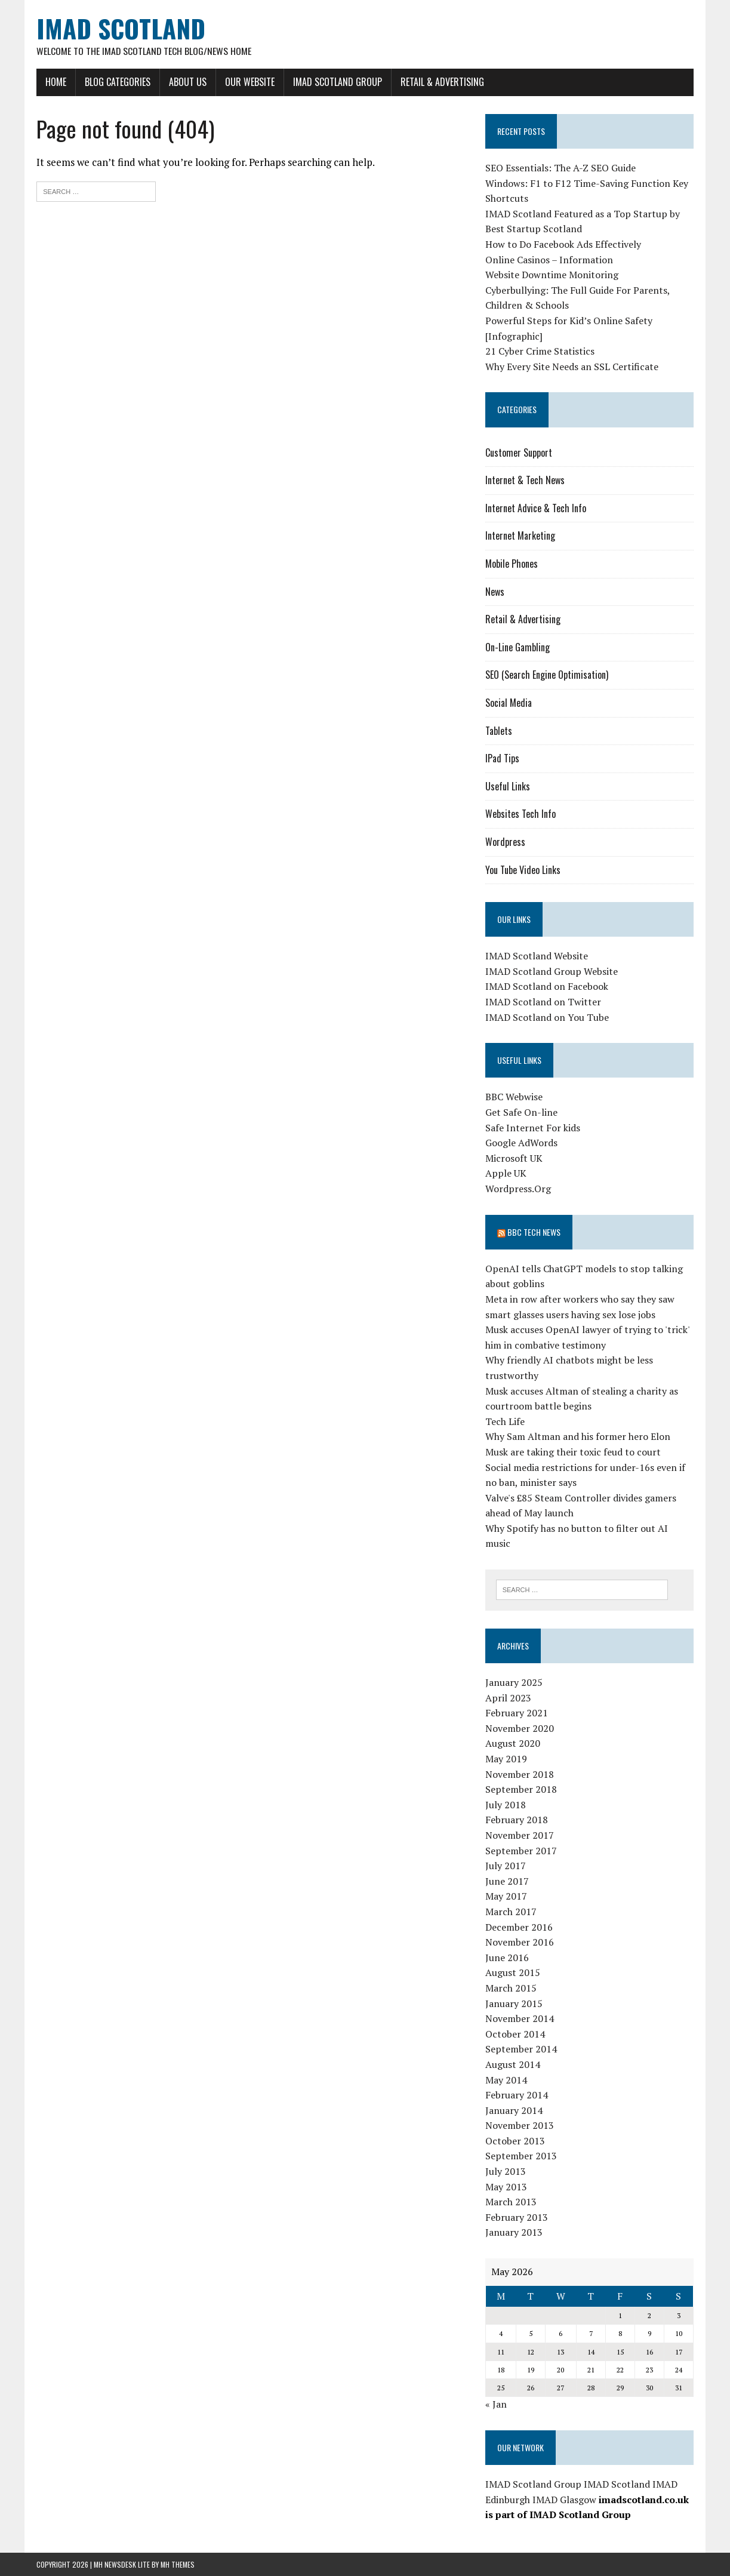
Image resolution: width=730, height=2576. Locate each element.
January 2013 (514, 2232)
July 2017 (505, 1865)
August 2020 (512, 1743)
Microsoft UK (514, 1158)
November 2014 (519, 2018)
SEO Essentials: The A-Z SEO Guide (560, 167)
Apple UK (505, 1173)
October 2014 (515, 2034)
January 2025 (514, 1682)
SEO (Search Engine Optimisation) (546, 674)
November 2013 (519, 2125)
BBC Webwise (514, 1097)
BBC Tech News (533, 1232)
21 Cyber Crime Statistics (540, 351)
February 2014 (516, 2094)
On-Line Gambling (517, 647)
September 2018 (521, 1789)
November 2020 (519, 1728)
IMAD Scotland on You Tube (547, 1017)
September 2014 (521, 2048)
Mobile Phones (511, 563)
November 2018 (519, 1774)
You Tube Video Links (522, 870)
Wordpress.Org (518, 1188)
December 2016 (519, 1927)
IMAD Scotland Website (536, 955)
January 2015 (514, 2003)
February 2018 (516, 1820)
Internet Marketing (520, 535)
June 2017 (507, 1881)
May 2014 (506, 2079)
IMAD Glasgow (564, 2499)
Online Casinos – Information (549, 259)
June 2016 (507, 1957)
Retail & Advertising (442, 82)
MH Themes (178, 2564)
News (494, 591)
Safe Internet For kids (532, 1127)
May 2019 (506, 1758)
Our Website (250, 82)
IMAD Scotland (617, 2484)
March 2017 (511, 1911)
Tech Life (505, 1421)
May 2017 (506, 1896)
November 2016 (519, 1942)
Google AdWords (521, 1142)
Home (55, 82)
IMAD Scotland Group (337, 82)
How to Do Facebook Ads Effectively (563, 244)
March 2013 (511, 2201)
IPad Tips (502, 758)
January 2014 (514, 2110)
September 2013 (521, 2156)
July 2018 (505, 1804)
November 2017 (519, 1835)
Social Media (508, 702)
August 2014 (512, 2064)
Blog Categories (117, 82)
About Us (188, 82)
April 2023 (508, 1697)
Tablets (498, 731)
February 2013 (516, 2217)
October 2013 (515, 2140)
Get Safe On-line (521, 1112)
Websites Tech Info (520, 814)
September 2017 (521, 1850)
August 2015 (512, 1972)
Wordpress (505, 842)
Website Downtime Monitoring (551, 274)
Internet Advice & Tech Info (535, 508)
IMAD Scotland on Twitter (543, 1001)
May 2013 (506, 2186)
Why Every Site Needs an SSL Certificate (571, 366)
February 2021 (516, 1712)
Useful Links (507, 786)
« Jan (496, 2404)
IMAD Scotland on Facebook (546, 986)
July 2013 (505, 2171)
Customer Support (518, 452)
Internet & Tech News (525, 480)
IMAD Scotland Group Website (551, 971)
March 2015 (511, 1988)
